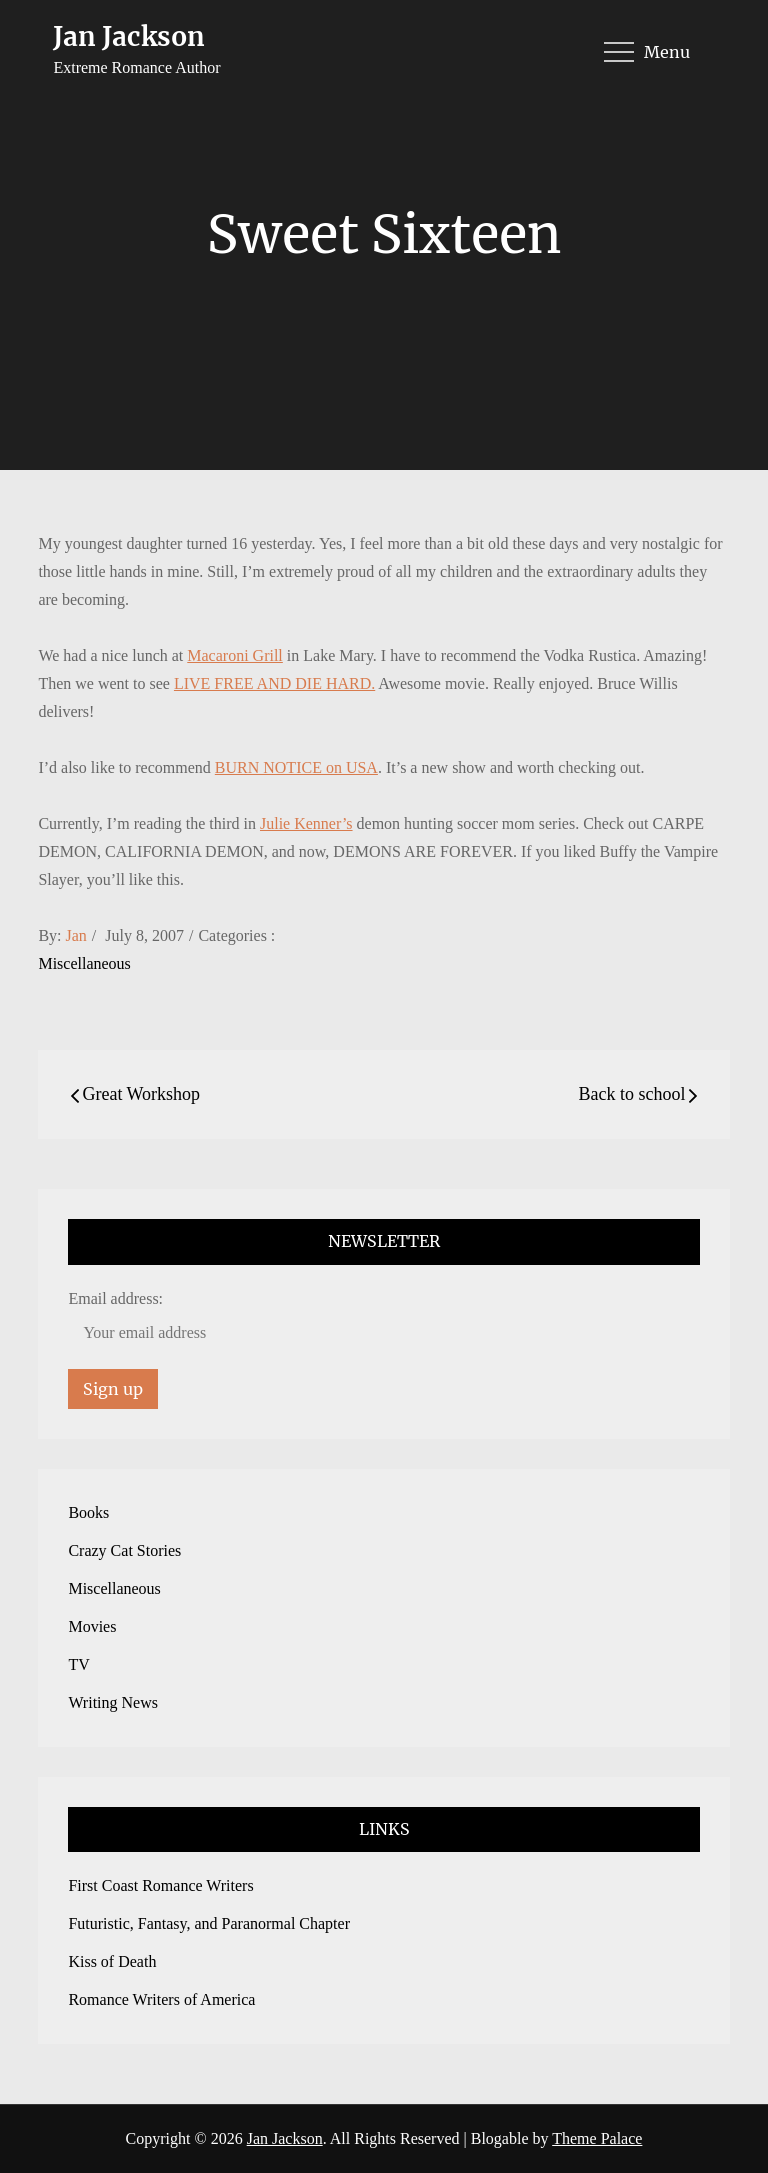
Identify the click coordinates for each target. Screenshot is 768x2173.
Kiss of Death (112, 1961)
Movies (92, 1626)
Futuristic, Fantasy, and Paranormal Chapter (209, 1923)
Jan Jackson (129, 36)
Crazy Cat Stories (124, 1550)
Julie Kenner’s (306, 823)
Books (88, 1512)
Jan (76, 935)
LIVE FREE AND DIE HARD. (274, 683)
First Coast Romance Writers (160, 1885)
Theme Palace (597, 2138)
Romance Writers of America (161, 1999)
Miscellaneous (84, 963)
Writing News (113, 1702)
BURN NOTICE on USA (296, 767)
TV (78, 1664)
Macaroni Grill (235, 655)
